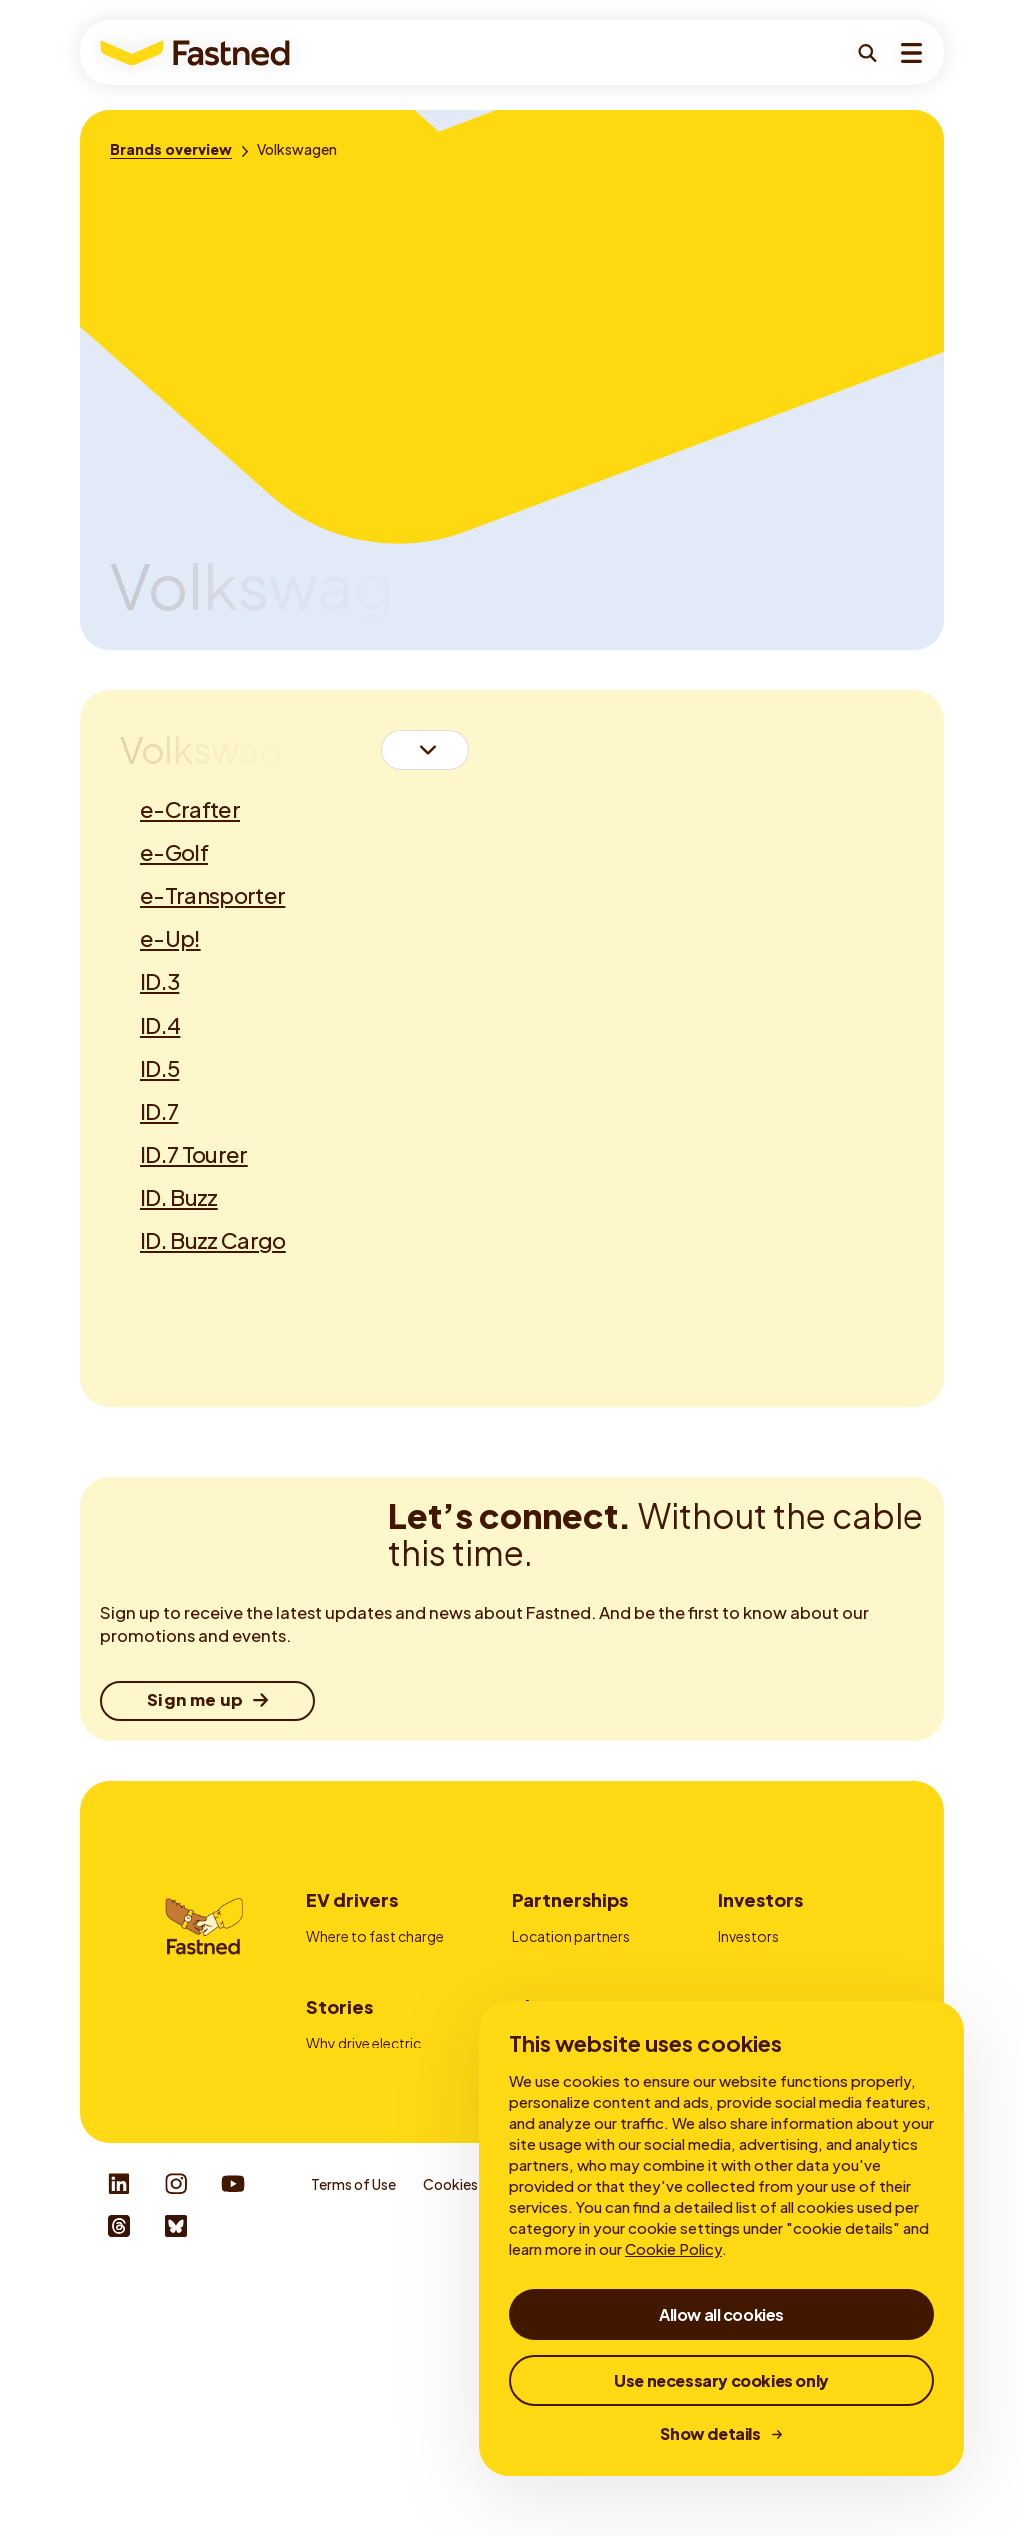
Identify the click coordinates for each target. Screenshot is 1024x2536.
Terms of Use (353, 2435)
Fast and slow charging (380, 2198)
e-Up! (170, 938)
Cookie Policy (673, 2248)
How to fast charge (369, 1964)
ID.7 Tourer (194, 1154)
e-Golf (174, 852)
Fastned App (347, 2019)
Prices (326, 1991)
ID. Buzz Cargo (213, 1240)
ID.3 (159, 981)
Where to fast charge (375, 1936)
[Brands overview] (171, 149)
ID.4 (160, 1025)
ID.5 (159, 1068)
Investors (760, 1899)
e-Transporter (212, 895)
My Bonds (750, 1964)
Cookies (450, 2435)
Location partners (571, 1936)
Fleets (532, 1964)
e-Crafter (190, 809)
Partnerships (570, 1899)
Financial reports (772, 1991)
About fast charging (371, 2225)
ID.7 (159, 1111)
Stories (339, 2133)
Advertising (549, 1991)
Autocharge (345, 2046)
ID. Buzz (179, 1197)
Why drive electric (363, 2170)
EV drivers (352, 1899)
